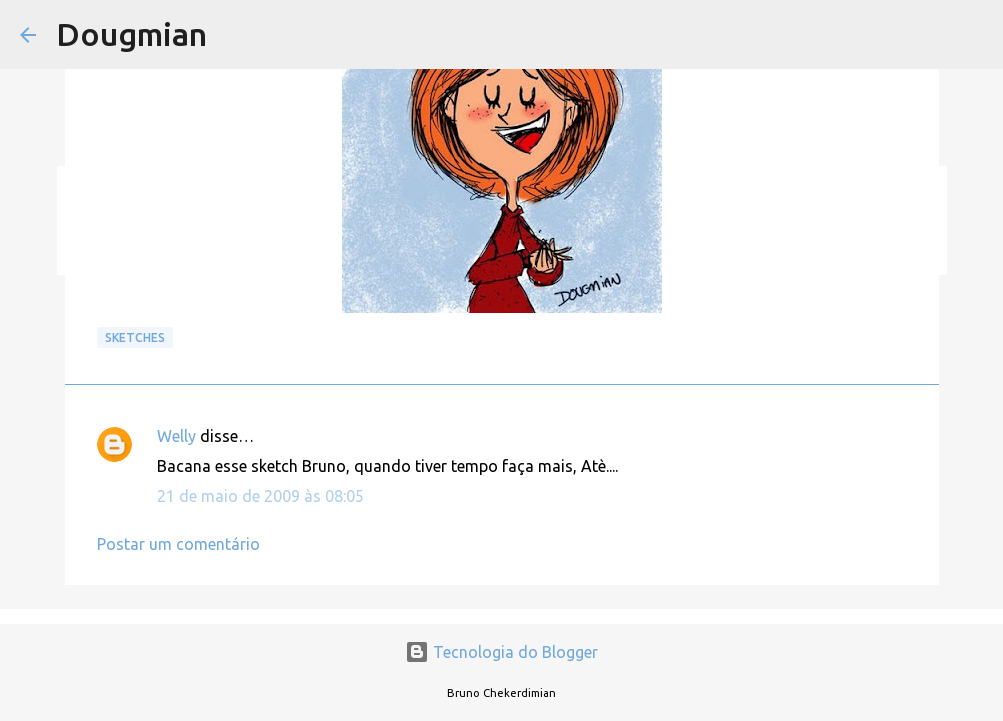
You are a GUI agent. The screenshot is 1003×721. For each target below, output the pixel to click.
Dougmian (131, 34)
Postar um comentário (178, 544)
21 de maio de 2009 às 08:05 (260, 496)
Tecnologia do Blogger (501, 652)
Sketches (135, 337)
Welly (176, 436)
